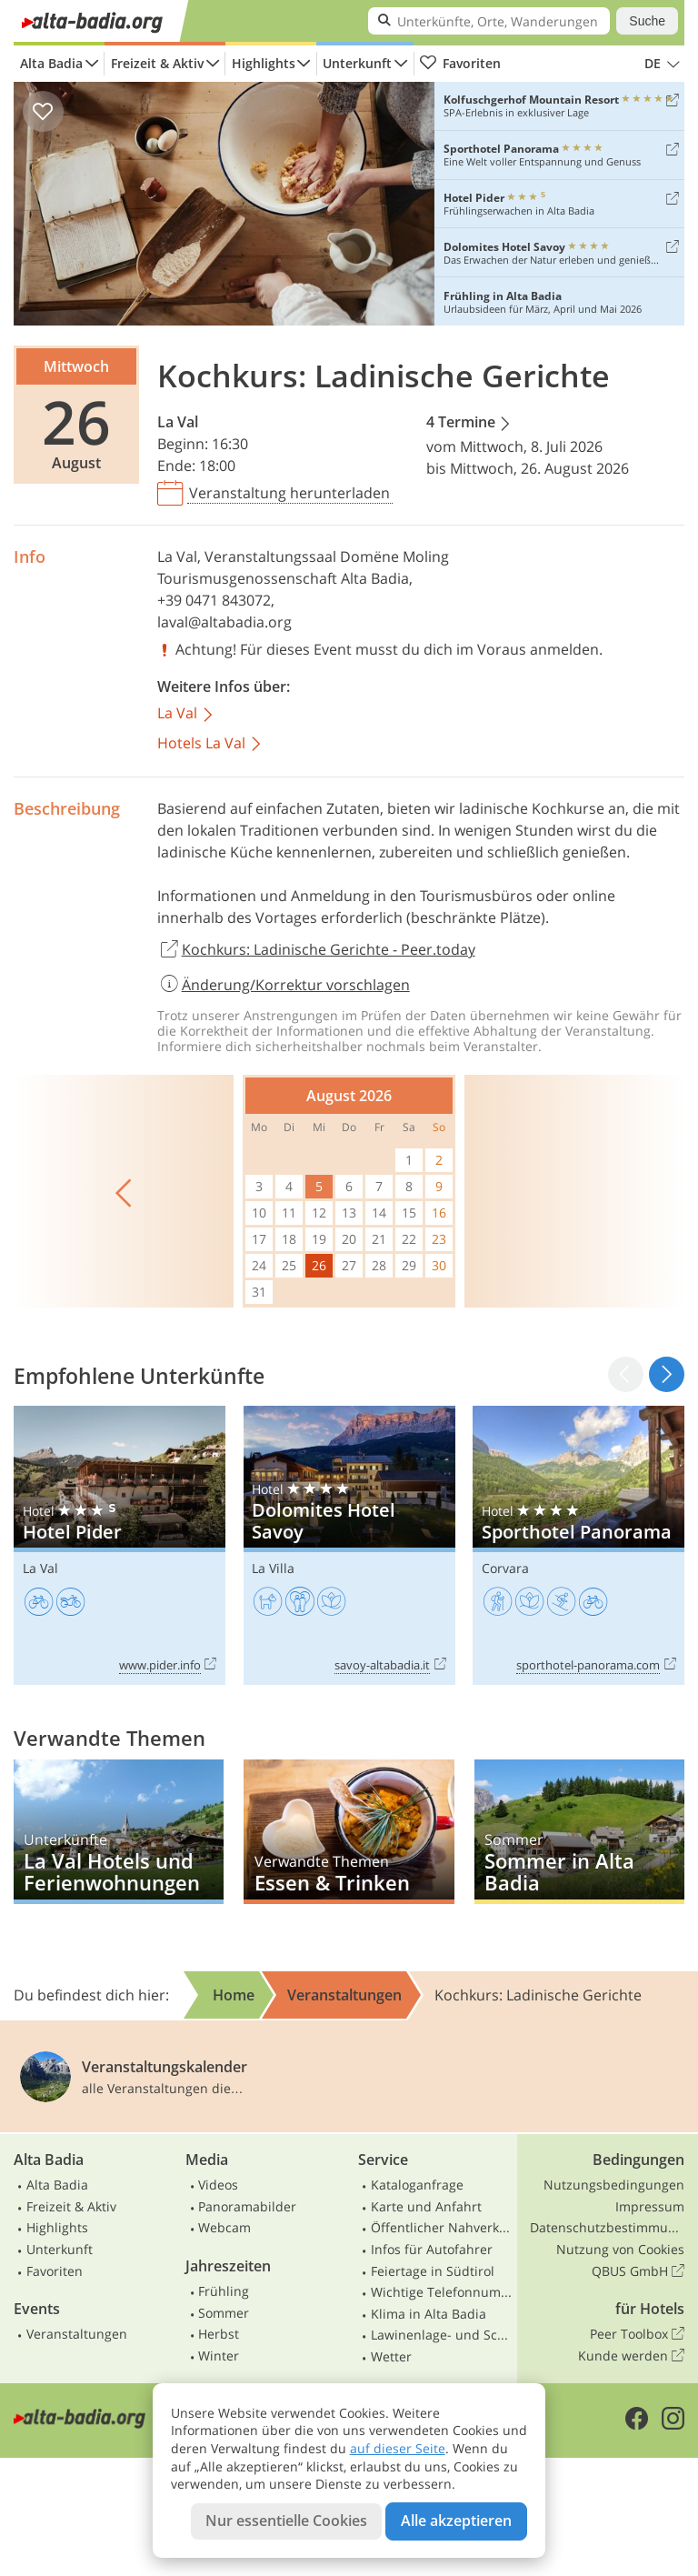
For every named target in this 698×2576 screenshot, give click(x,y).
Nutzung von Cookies (620, 2249)
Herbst (218, 2333)
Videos (218, 2184)
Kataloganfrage (417, 2184)
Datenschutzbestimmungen (607, 2227)
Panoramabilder (247, 2206)
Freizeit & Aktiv (157, 63)
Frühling (223, 2291)
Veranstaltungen (76, 2333)
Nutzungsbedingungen (613, 2184)
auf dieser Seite (397, 2448)
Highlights (263, 63)
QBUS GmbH (638, 2271)
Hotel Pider (119, 1545)
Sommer (223, 2312)
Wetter (391, 2356)
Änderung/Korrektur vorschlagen (283, 985)
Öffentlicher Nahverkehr (442, 2227)
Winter (218, 2355)
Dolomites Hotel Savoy (349, 1545)
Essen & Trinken (349, 1831)
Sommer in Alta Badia (579, 1831)
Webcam (224, 2227)
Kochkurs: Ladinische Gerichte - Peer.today (316, 950)
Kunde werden (631, 2356)
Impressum (649, 2206)
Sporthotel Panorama (578, 1545)
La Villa (273, 1568)
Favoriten (460, 64)
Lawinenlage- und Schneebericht (442, 2334)
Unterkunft (357, 63)
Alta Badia (51, 63)
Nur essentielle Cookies (286, 2521)
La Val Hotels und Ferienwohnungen (119, 1831)
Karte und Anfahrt (426, 2206)
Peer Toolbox (637, 2334)
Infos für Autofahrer (432, 2249)
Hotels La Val (210, 744)
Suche (647, 21)
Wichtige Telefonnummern (442, 2291)
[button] (666, 1374)
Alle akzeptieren (456, 2521)
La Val (177, 422)
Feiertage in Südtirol (432, 2271)
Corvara (505, 1568)
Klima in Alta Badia (428, 2313)
